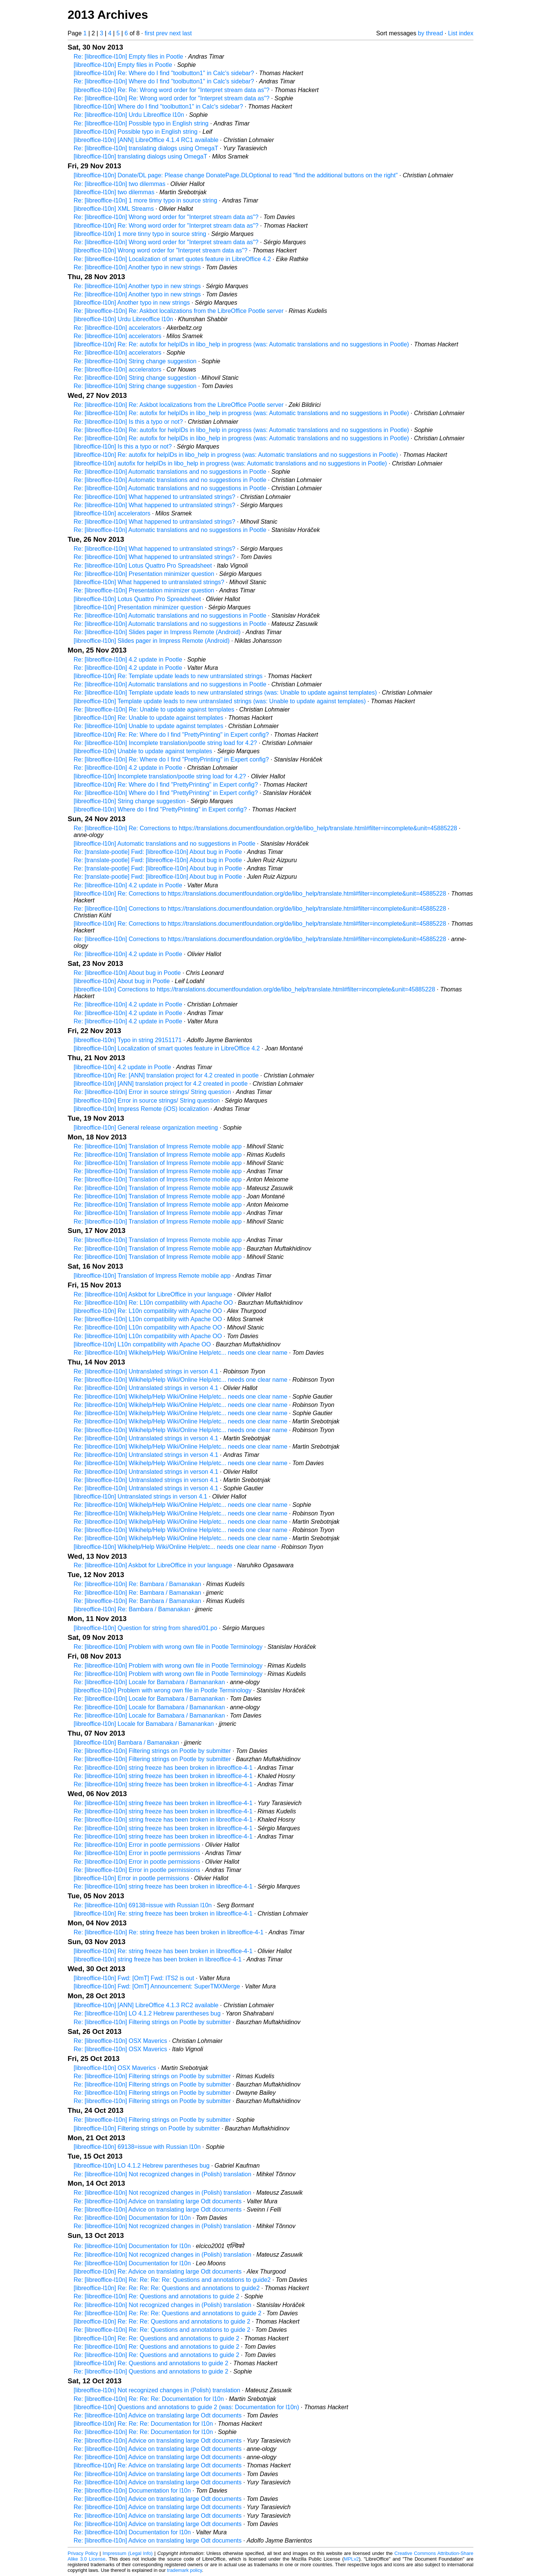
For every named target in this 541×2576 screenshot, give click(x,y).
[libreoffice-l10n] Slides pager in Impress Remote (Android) (152, 641)
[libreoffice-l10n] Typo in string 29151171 (128, 1040)
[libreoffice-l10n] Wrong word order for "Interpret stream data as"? (161, 250)
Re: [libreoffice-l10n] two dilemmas (119, 184)
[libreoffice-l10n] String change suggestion (130, 801)
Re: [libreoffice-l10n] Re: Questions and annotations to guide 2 (156, 2296)
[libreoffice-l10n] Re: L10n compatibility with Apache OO (148, 1311)
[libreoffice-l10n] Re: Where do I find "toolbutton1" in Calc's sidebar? (164, 73)
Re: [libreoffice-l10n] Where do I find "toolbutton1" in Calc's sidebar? (164, 81)
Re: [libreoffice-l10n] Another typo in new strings (137, 267)
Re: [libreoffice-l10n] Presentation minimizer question (144, 574)
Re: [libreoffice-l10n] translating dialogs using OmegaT (146, 148)
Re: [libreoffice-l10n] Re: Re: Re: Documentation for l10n (149, 2399)
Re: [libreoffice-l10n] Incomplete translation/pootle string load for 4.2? (165, 743)
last (187, 33)
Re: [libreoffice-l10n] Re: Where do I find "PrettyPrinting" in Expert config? (171, 759)
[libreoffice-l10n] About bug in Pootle (122, 981)
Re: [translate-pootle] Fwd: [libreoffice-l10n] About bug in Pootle (158, 852)
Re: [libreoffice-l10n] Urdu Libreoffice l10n (129, 115)
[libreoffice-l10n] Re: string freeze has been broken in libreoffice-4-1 (163, 1913)
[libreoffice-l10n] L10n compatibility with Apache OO (142, 1344)
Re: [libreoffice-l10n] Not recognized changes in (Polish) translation (162, 2174)
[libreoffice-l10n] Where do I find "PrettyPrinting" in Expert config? (160, 809)
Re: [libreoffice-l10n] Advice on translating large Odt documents (158, 2201)
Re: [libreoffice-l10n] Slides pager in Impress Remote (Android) (157, 632)
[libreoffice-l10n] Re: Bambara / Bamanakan (132, 1609)
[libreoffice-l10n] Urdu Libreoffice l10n (123, 319)
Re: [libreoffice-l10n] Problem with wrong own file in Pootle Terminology (168, 1647)
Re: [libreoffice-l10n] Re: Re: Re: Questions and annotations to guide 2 (167, 2313)
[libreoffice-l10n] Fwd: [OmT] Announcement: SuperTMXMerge (157, 1986)
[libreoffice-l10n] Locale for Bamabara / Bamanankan (144, 1724)
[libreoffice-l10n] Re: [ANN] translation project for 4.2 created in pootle (166, 1075)
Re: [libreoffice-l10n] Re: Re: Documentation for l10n (143, 2432)
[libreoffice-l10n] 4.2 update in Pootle (122, 1067)
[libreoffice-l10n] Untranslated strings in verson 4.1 (140, 1496)
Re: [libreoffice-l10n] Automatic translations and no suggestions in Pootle (170, 471)
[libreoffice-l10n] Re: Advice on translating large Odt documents (158, 2271)
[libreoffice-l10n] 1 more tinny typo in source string (140, 234)
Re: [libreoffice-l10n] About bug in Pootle (127, 973)
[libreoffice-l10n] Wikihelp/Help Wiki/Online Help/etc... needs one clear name (175, 1547)
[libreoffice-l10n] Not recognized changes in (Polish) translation (157, 2390)
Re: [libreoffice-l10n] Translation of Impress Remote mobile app (158, 1146)
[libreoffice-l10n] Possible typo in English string (136, 131)
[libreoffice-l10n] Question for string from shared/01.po (145, 1628)
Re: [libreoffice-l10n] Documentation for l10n (132, 2218)
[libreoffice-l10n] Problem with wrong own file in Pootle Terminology (162, 1690)
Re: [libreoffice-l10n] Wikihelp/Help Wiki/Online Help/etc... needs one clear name (180, 1352)
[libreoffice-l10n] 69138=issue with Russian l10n (137, 2147)
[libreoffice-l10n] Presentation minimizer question (138, 607)
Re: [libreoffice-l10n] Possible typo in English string (141, 123)
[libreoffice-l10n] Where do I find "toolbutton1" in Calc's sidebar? (158, 106)
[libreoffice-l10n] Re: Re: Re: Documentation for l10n (143, 2423)
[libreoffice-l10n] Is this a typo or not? (123, 446)
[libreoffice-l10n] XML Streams (114, 208)
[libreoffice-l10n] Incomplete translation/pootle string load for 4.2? (160, 776)
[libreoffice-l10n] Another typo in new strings (132, 302)
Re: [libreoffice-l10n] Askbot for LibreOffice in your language (153, 1294)
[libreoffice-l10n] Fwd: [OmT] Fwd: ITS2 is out (134, 1978)
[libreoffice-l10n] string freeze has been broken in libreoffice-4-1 (158, 1959)
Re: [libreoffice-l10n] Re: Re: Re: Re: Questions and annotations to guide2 (172, 2280)
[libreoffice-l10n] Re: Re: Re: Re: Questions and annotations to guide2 (167, 2288)
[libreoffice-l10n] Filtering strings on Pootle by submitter (147, 2128)
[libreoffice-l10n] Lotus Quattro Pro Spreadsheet (137, 599)
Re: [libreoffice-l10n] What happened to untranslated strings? (154, 497)
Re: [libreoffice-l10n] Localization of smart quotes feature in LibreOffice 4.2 (172, 259)
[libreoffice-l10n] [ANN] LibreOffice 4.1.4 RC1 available (146, 140)
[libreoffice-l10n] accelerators (112, 513)
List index (460, 33)
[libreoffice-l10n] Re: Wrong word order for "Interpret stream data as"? (166, 225)
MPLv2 (351, 2559)
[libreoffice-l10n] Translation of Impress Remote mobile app (152, 1275)
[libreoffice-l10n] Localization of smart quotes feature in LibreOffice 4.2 (167, 1048)
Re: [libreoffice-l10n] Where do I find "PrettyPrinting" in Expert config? (166, 793)
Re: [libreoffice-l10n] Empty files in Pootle (128, 56)
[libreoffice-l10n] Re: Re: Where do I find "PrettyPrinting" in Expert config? (171, 734)
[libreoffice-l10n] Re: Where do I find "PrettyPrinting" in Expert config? (166, 784)
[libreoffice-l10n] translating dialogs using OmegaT (140, 156)
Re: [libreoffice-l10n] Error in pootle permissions (137, 1845)
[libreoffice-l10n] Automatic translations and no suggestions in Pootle (164, 843)
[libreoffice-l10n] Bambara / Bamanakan (126, 1742)
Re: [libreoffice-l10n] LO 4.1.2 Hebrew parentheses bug (147, 2013)
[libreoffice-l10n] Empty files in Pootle (123, 65)
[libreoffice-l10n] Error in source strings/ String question (147, 1100)
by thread (430, 33)
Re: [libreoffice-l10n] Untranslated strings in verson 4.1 (146, 1371)
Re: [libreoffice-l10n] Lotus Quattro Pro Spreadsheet (143, 565)
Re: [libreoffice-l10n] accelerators (118, 328)
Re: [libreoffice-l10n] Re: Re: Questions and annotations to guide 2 (162, 2330)
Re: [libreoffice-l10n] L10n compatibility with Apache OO (148, 1319)
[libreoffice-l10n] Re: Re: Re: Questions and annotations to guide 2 (162, 2321)
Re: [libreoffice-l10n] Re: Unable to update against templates (154, 709)
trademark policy (184, 2570)
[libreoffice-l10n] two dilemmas (114, 192)
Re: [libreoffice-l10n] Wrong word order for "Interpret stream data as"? (166, 217)
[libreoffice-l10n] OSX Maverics (115, 2068)
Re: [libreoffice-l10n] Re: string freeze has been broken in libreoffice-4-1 (168, 1932)
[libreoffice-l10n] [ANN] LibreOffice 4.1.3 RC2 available (146, 2005)
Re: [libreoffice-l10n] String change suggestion (135, 361)
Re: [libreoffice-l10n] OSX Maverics (120, 2041)
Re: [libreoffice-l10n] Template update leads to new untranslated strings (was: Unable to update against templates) (225, 692)
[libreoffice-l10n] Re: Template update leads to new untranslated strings (168, 676)
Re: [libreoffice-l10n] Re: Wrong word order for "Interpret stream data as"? (171, 98)
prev (162, 33)
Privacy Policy (83, 2553)
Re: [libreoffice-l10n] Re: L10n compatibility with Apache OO (153, 1302)
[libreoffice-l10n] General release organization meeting (146, 1127)
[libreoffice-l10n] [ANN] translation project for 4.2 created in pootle (161, 1083)
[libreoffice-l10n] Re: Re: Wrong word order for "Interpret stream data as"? (171, 90)
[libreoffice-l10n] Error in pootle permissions (131, 1878)
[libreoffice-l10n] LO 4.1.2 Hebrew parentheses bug (142, 2165)
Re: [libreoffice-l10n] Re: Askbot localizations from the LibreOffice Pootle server (179, 311)
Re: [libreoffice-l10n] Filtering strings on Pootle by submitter (152, 1751)
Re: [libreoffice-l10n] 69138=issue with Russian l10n (143, 1905)
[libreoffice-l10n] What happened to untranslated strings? (149, 582)
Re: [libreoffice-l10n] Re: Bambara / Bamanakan (137, 1584)
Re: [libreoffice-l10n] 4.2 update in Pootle (128, 659)
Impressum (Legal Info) (128, 2553)
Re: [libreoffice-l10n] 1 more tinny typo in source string (145, 200)
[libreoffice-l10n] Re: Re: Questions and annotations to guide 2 (156, 2338)
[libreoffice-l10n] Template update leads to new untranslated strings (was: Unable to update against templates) (220, 701)
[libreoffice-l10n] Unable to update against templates (143, 751)
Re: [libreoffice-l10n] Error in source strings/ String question (152, 1092)
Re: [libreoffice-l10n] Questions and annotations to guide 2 (151, 2371)
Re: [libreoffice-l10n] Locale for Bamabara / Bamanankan (149, 1682)
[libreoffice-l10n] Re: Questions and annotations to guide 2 (151, 2363)
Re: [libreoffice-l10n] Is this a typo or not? (128, 422)
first (149, 33)
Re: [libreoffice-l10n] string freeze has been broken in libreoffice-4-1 (163, 1768)
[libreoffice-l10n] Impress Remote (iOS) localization (141, 1109)
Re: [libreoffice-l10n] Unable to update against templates (148, 726)
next (175, 33)
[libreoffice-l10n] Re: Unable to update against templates (148, 718)
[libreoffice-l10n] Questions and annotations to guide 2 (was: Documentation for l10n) (186, 2407)
